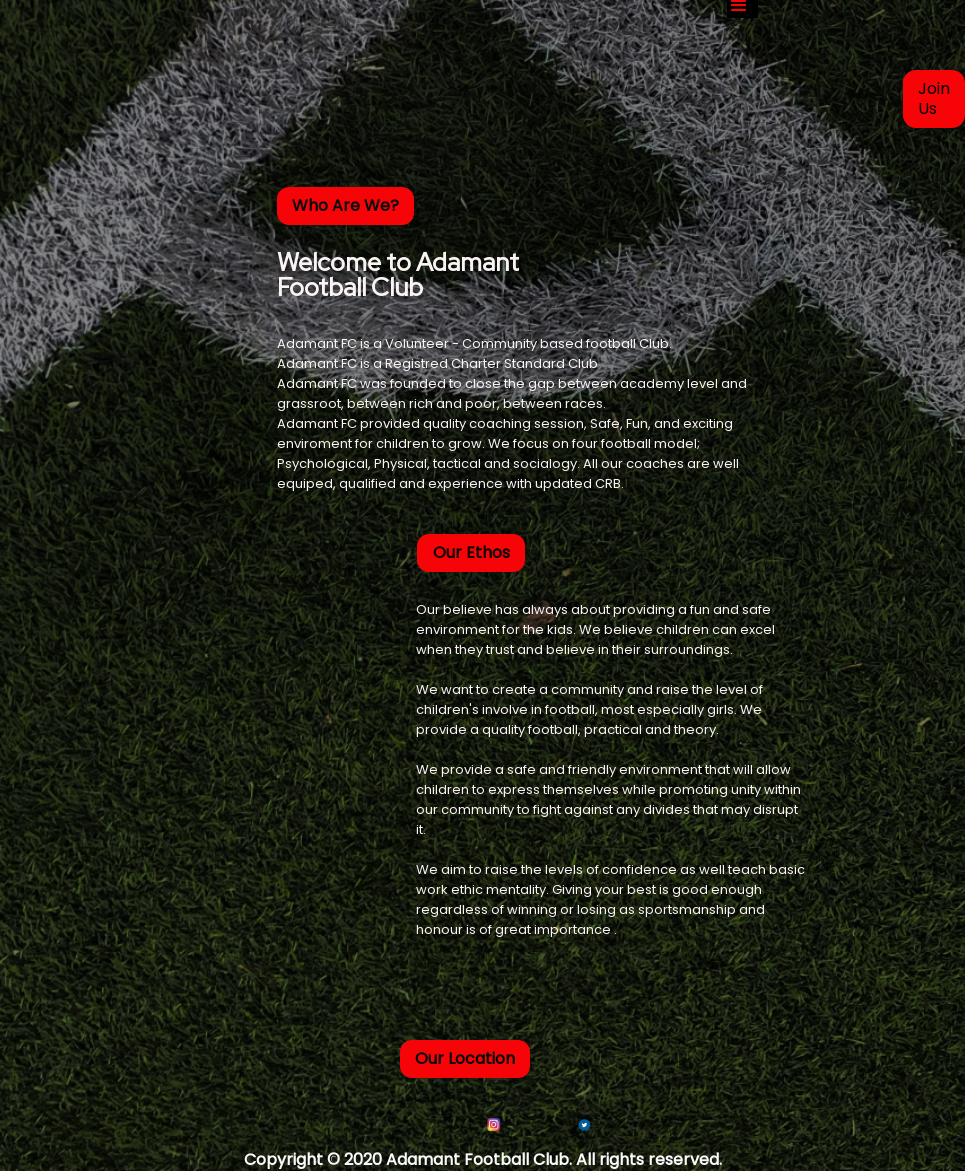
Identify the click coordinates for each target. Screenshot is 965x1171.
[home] (250, 10)
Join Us (934, 98)
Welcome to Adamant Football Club (398, 273)
